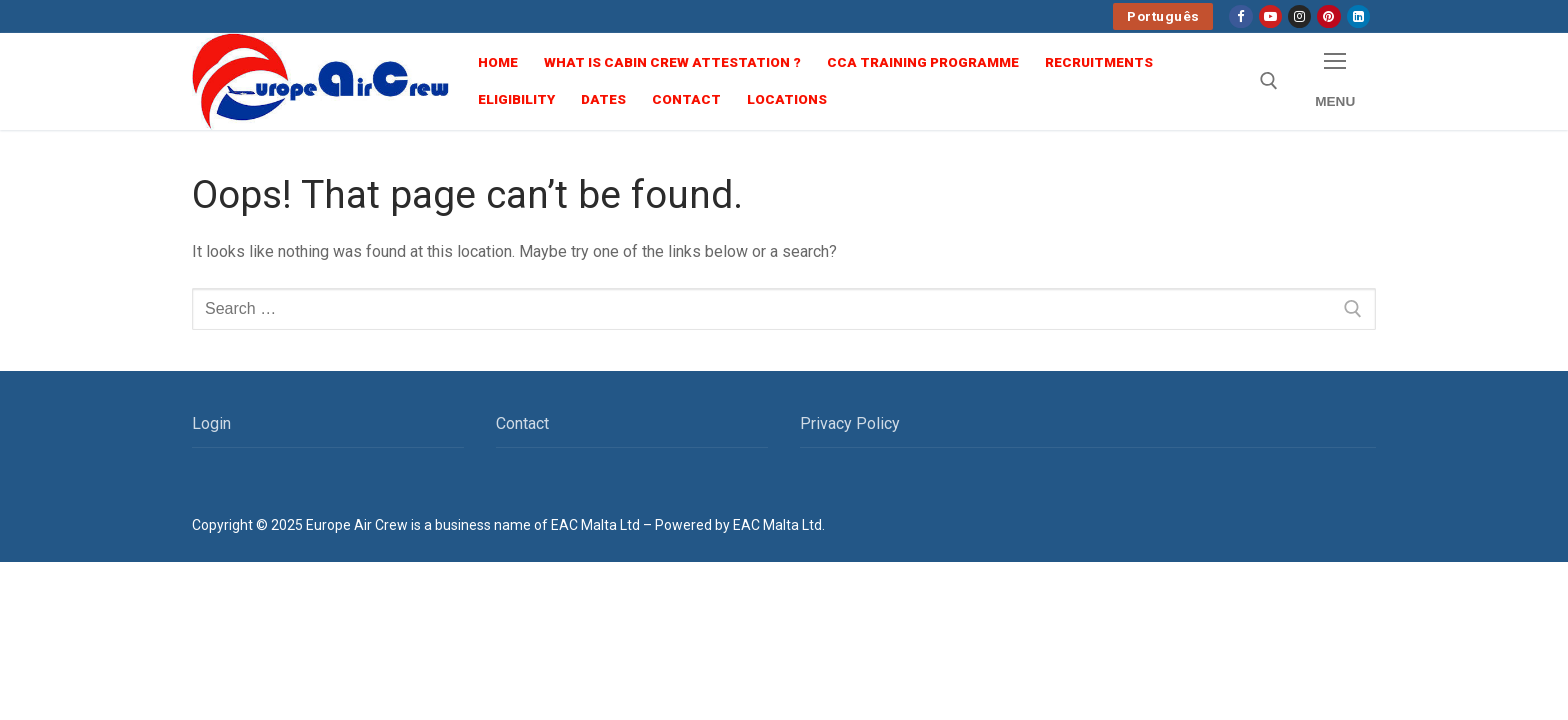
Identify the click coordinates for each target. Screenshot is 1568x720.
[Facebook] (1240, 16)
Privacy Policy (850, 423)
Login (211, 423)
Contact (522, 423)
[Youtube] (1270, 16)
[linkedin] (1358, 16)
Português (1163, 16)
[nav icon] (1335, 81)
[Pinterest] (1328, 16)
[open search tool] (1269, 81)
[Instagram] (1299, 16)
